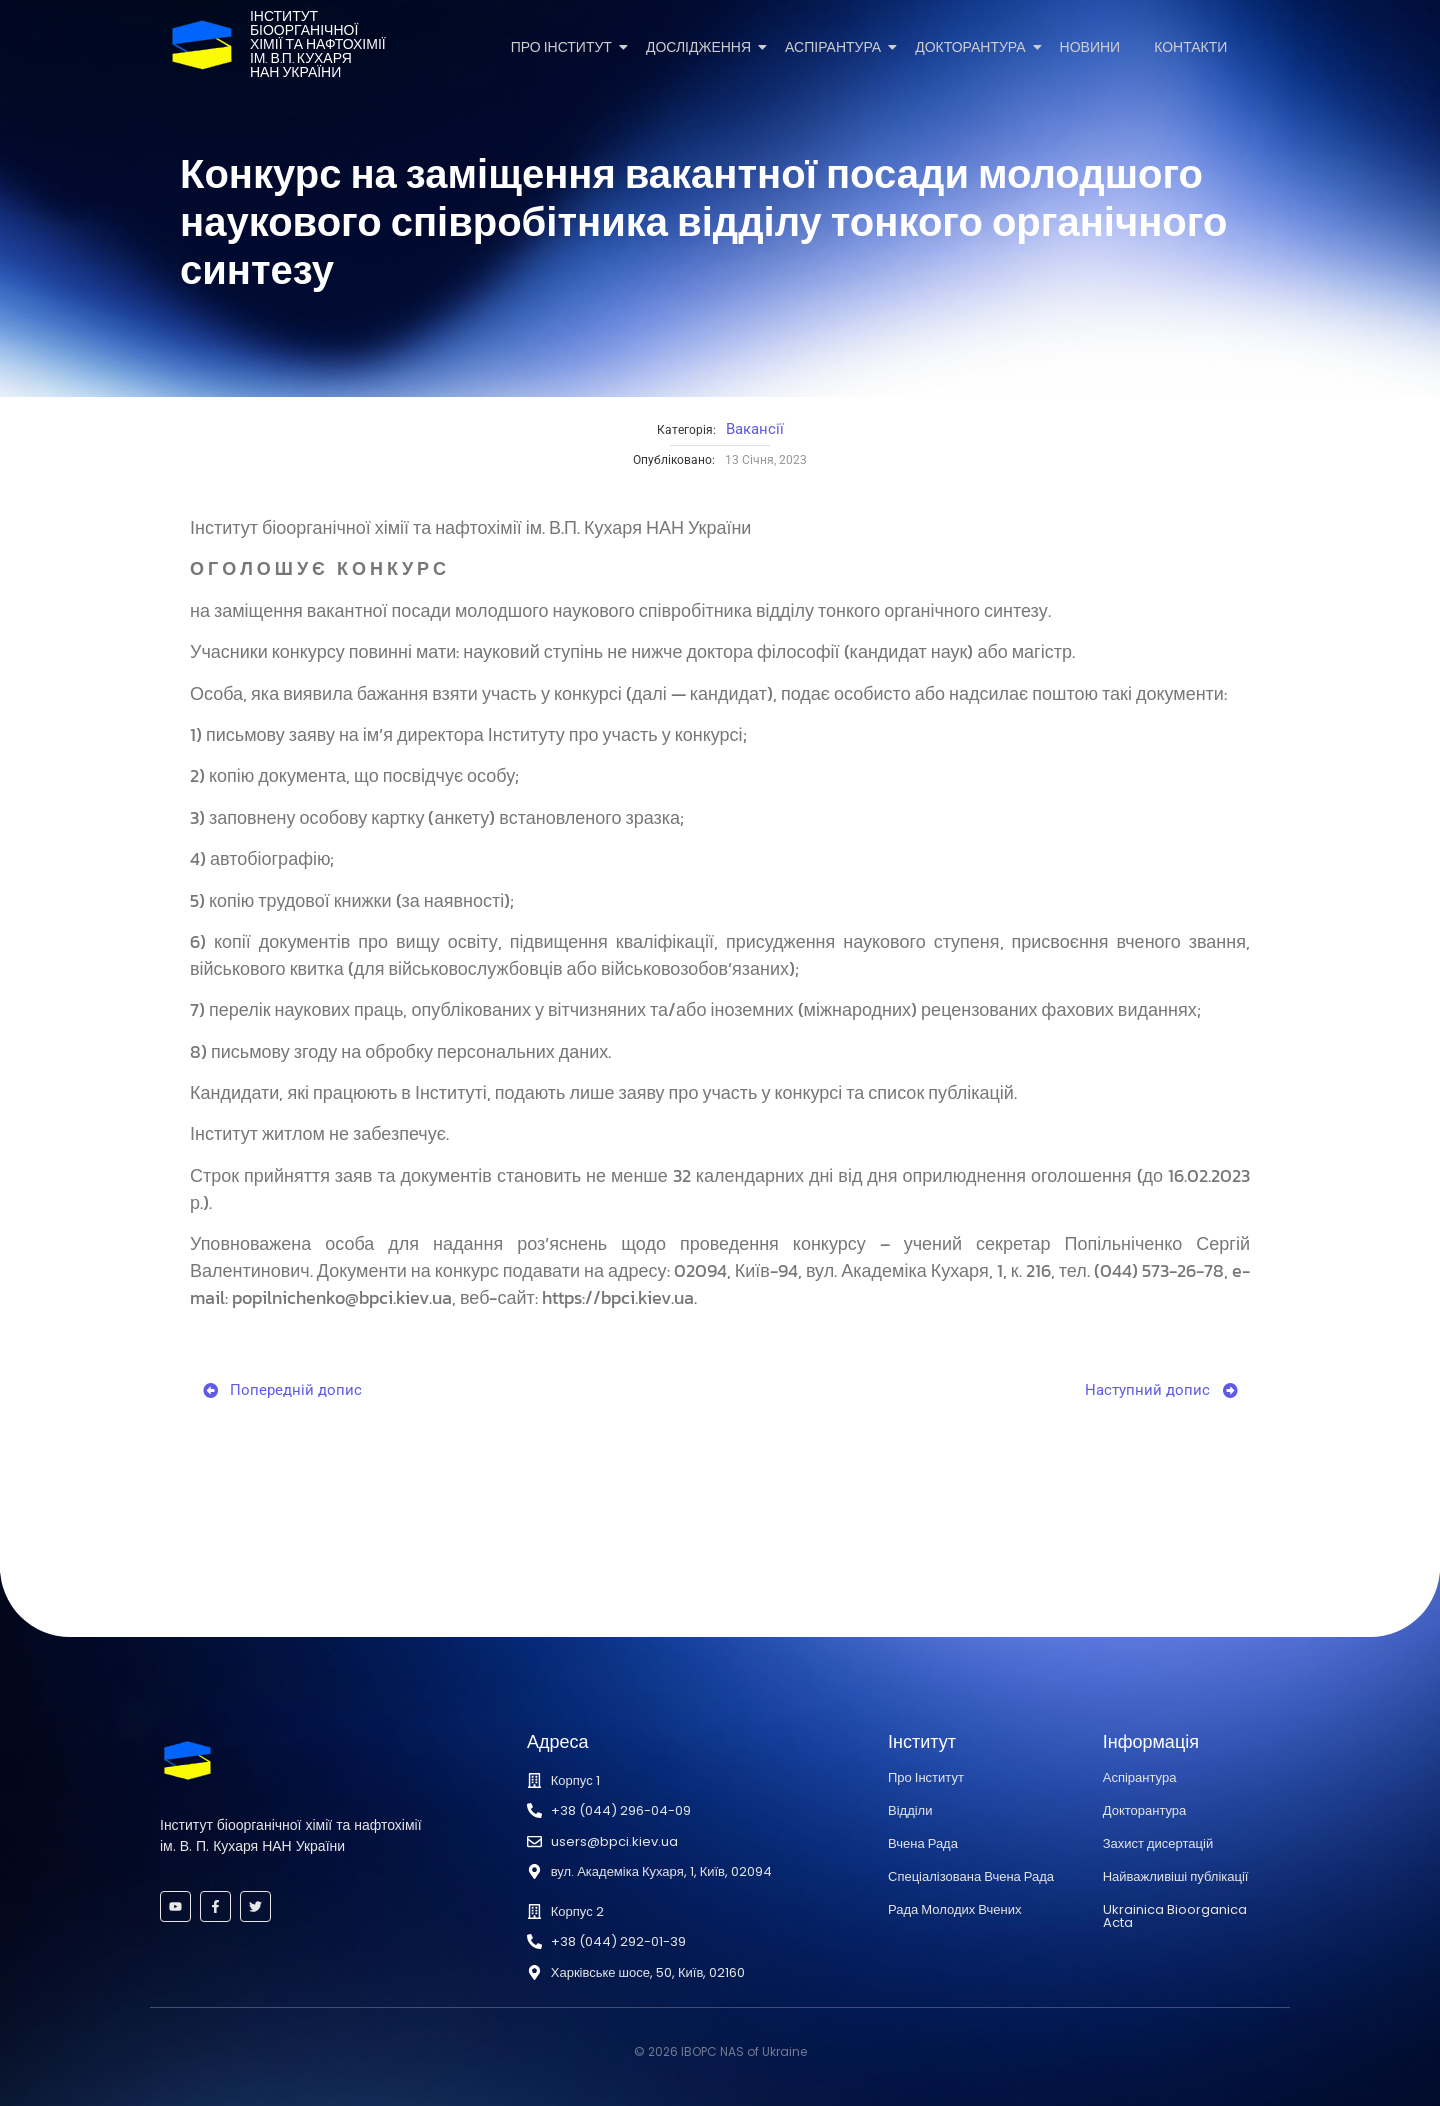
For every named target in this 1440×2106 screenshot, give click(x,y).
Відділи (910, 1810)
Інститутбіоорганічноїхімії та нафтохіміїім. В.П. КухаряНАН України (318, 44)
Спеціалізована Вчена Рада (971, 1876)
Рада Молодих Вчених (954, 1909)
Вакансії (755, 429)
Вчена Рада (923, 1843)
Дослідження (702, 47)
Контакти (1190, 47)
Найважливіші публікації (1176, 1876)
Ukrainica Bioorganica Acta (1175, 1916)
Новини (1090, 47)
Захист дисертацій (1158, 1843)
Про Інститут (565, 47)
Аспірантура (836, 47)
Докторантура (973, 47)
